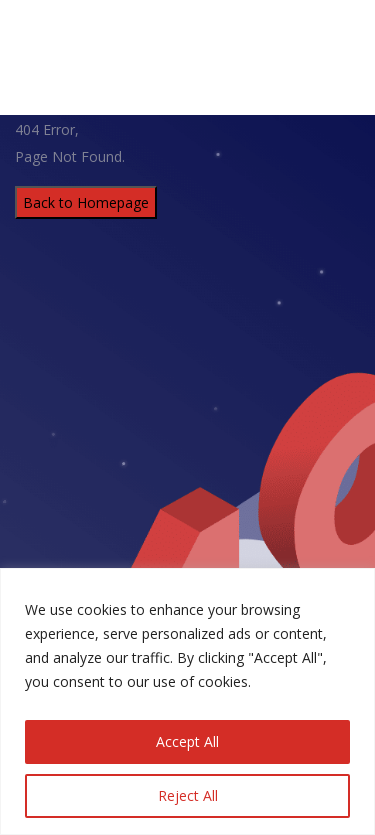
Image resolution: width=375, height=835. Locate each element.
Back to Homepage (86, 202)
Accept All (187, 741)
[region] (187, 701)
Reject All (188, 795)
